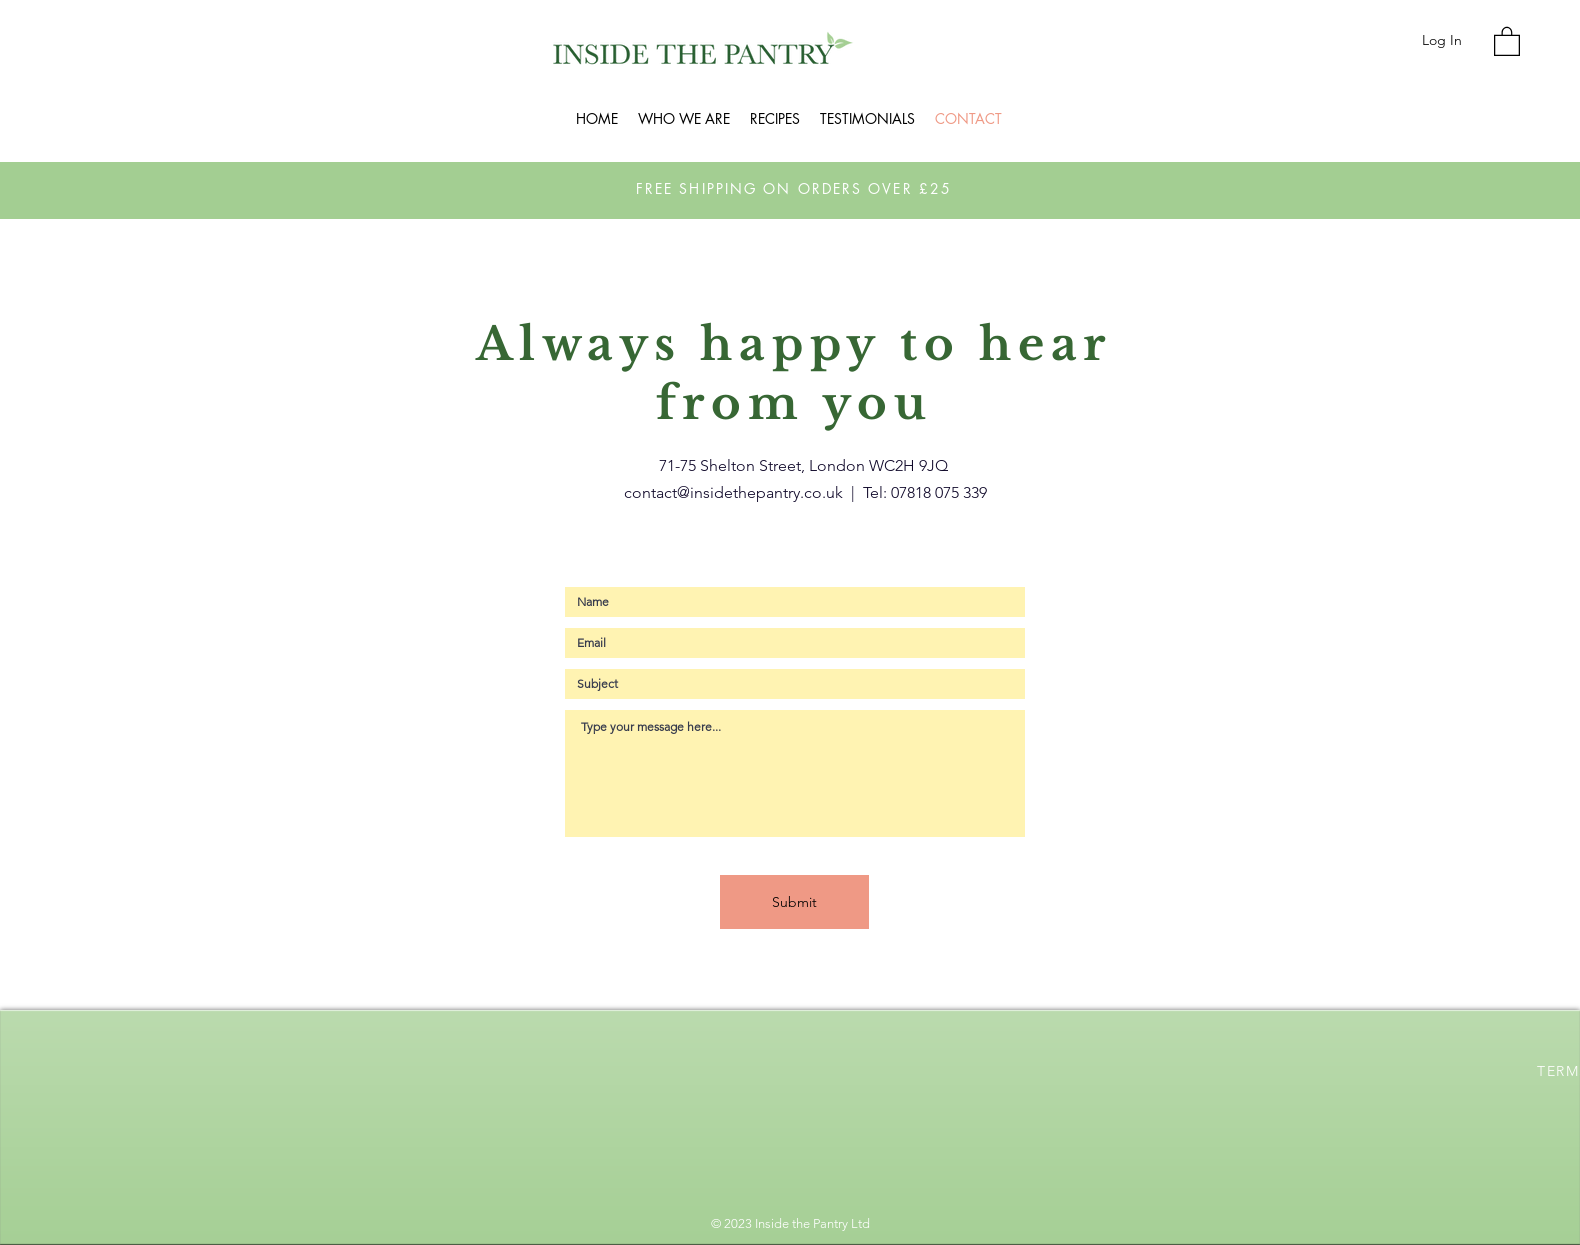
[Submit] (794, 902)
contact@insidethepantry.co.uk (733, 492)
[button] (1507, 40)
